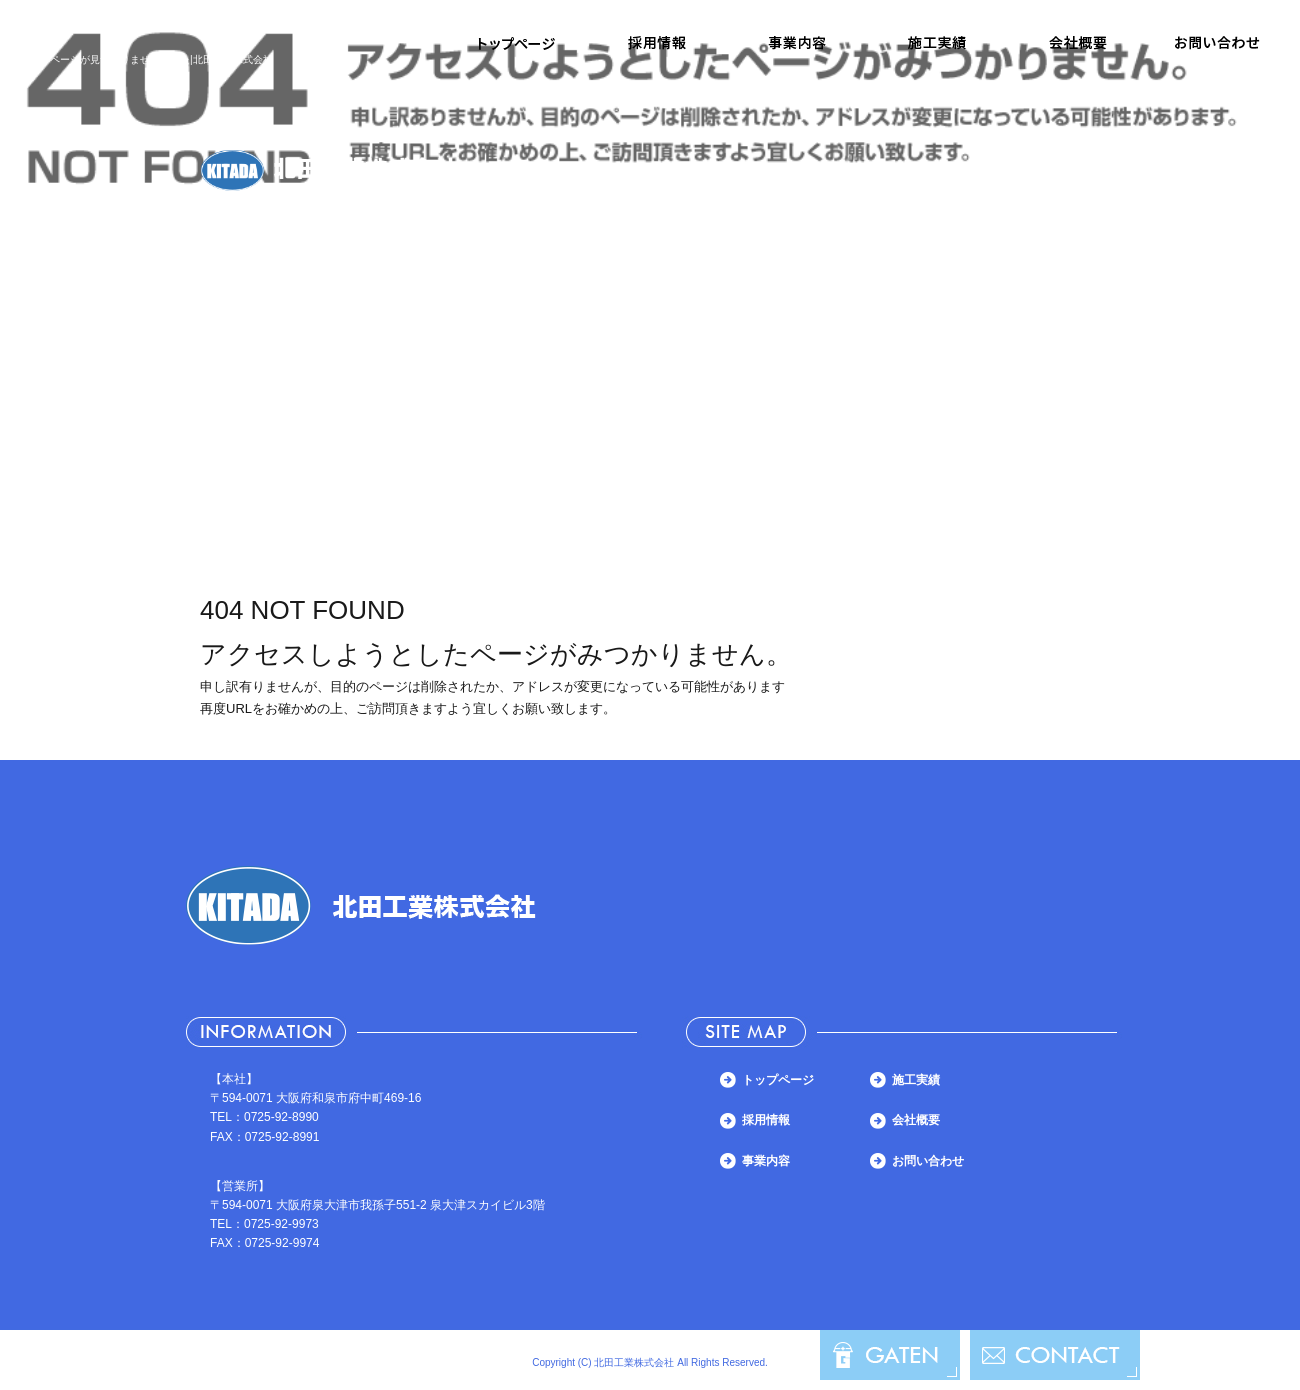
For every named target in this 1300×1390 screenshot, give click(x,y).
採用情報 (657, 43)
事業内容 (797, 43)
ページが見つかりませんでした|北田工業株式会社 (161, 59)
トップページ (517, 43)
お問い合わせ (1217, 43)
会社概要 (1077, 43)
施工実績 (937, 43)
